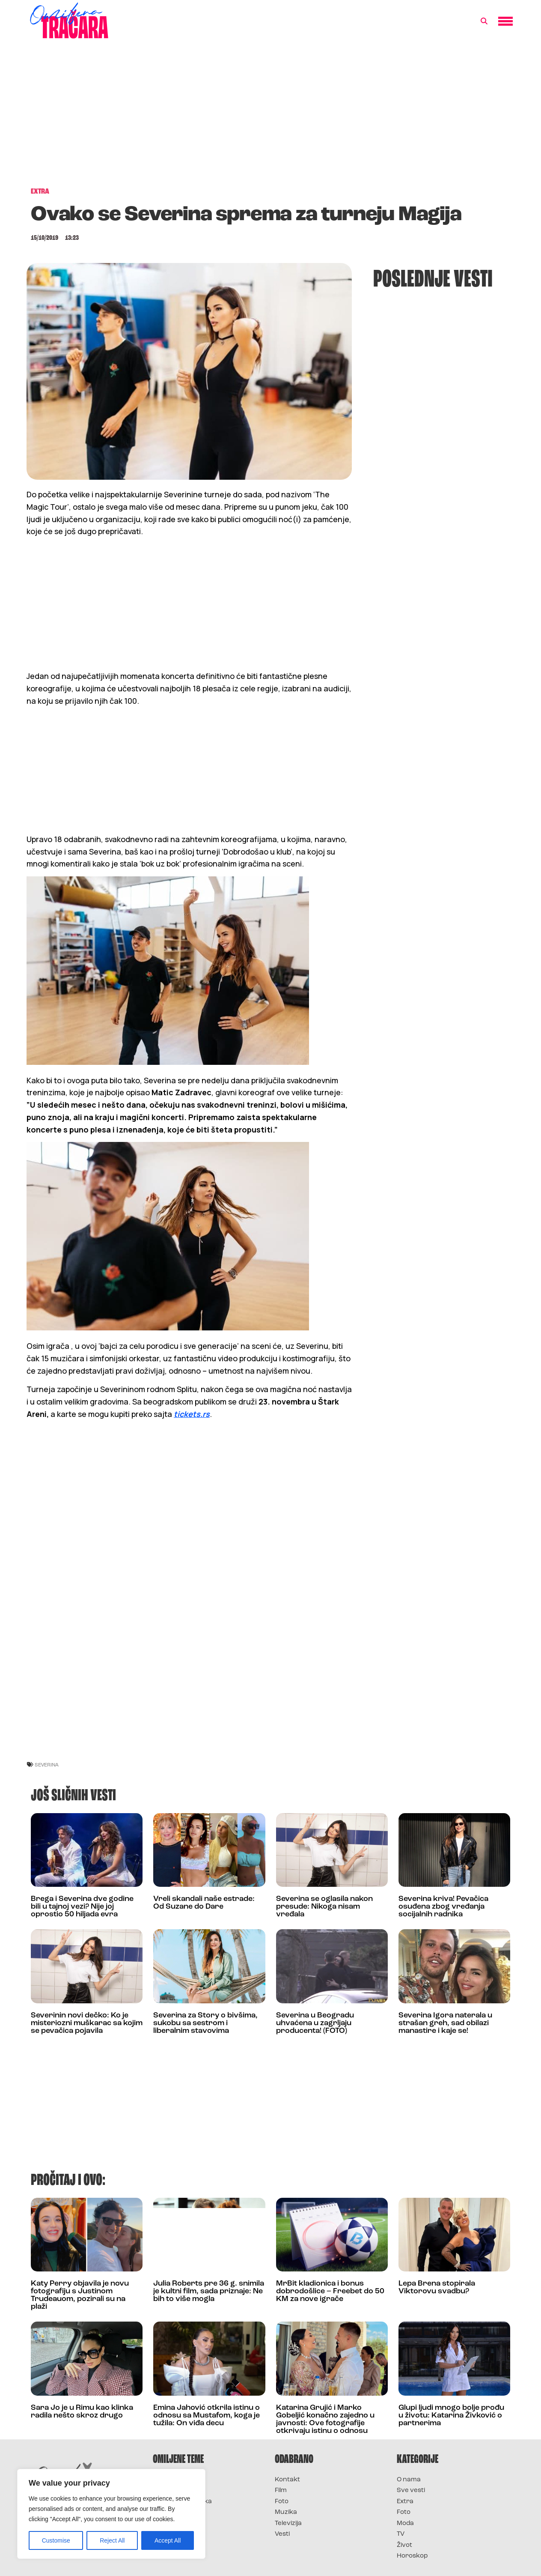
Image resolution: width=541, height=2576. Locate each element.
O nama (409, 2480)
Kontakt (287, 2480)
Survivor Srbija (177, 2512)
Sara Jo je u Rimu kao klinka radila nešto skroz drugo (82, 2412)
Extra (405, 2501)
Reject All (112, 2540)
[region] (111, 2514)
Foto (281, 2501)
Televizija (288, 2523)
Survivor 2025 (175, 2490)
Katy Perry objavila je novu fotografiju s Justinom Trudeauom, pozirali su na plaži (80, 2295)
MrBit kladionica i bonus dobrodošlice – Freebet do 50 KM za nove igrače (330, 2291)
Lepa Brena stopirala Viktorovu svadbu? (436, 2287)
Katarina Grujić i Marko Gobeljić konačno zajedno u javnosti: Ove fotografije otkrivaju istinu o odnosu (325, 2419)
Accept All (168, 2540)
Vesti (282, 2534)
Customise (56, 2540)
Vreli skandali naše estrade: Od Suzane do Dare (204, 1903)
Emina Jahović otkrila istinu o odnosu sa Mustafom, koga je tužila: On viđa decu (206, 2415)
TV (400, 2534)
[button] (484, 21)
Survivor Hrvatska (182, 2501)
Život (404, 2545)
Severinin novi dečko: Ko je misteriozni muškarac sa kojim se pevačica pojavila (87, 2023)
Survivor (167, 2480)
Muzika (286, 2512)
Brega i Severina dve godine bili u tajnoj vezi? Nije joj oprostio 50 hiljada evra (82, 1907)
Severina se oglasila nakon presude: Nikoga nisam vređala (324, 1907)
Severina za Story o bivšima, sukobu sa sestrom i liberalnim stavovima (205, 2023)
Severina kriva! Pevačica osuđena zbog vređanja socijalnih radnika (443, 1907)
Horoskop (412, 2556)
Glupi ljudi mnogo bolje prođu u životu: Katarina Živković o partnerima (451, 2415)
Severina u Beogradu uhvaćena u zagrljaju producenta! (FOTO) (315, 2023)
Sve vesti (411, 2490)
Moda (405, 2523)
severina (47, 1764)
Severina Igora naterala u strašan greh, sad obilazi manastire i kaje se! (445, 2023)
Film (281, 2490)
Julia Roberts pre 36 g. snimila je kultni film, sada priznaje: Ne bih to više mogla (208, 2291)
